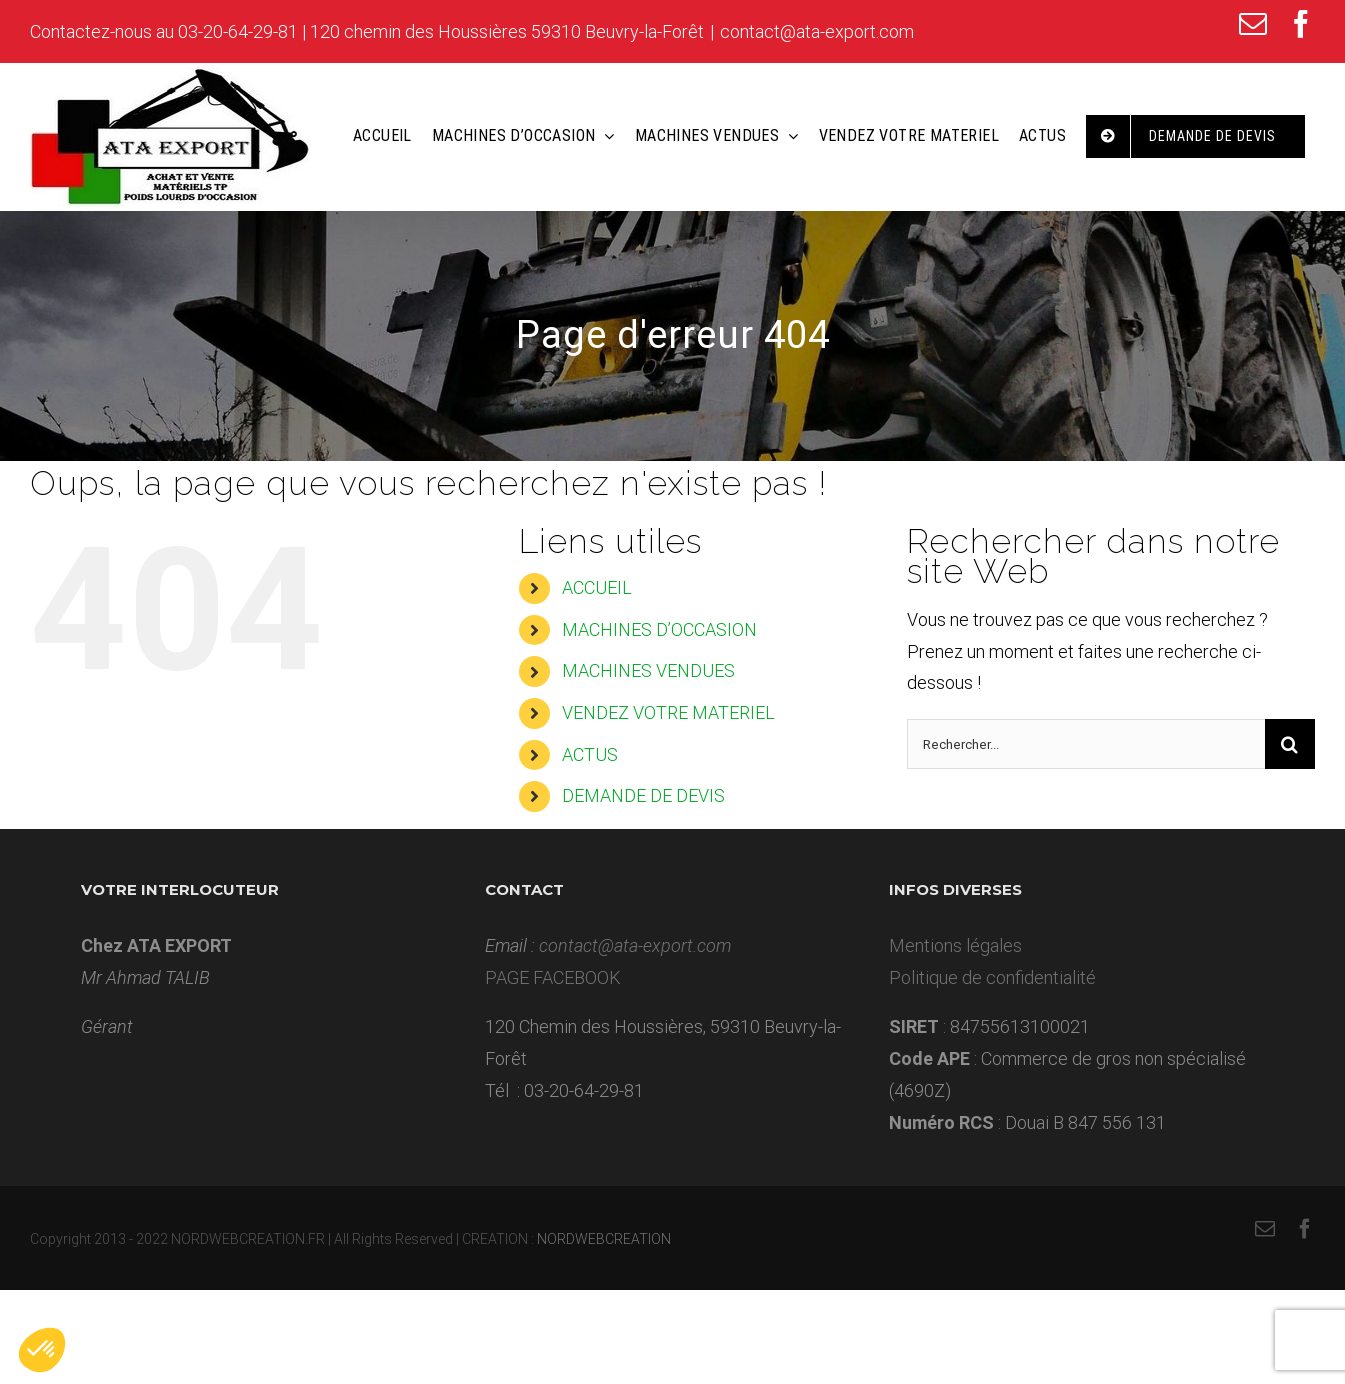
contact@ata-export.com (817, 31)
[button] (42, 1350)
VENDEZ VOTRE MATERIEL (668, 712)
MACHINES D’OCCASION (659, 629)
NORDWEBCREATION (604, 1239)
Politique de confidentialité (992, 977)
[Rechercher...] (1086, 744)
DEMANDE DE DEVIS (643, 795)
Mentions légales (955, 945)
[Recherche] (1290, 744)
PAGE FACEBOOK (553, 977)
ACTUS (590, 754)
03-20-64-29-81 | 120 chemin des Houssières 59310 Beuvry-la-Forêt (441, 31)
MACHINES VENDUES (648, 670)
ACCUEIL (597, 587)
